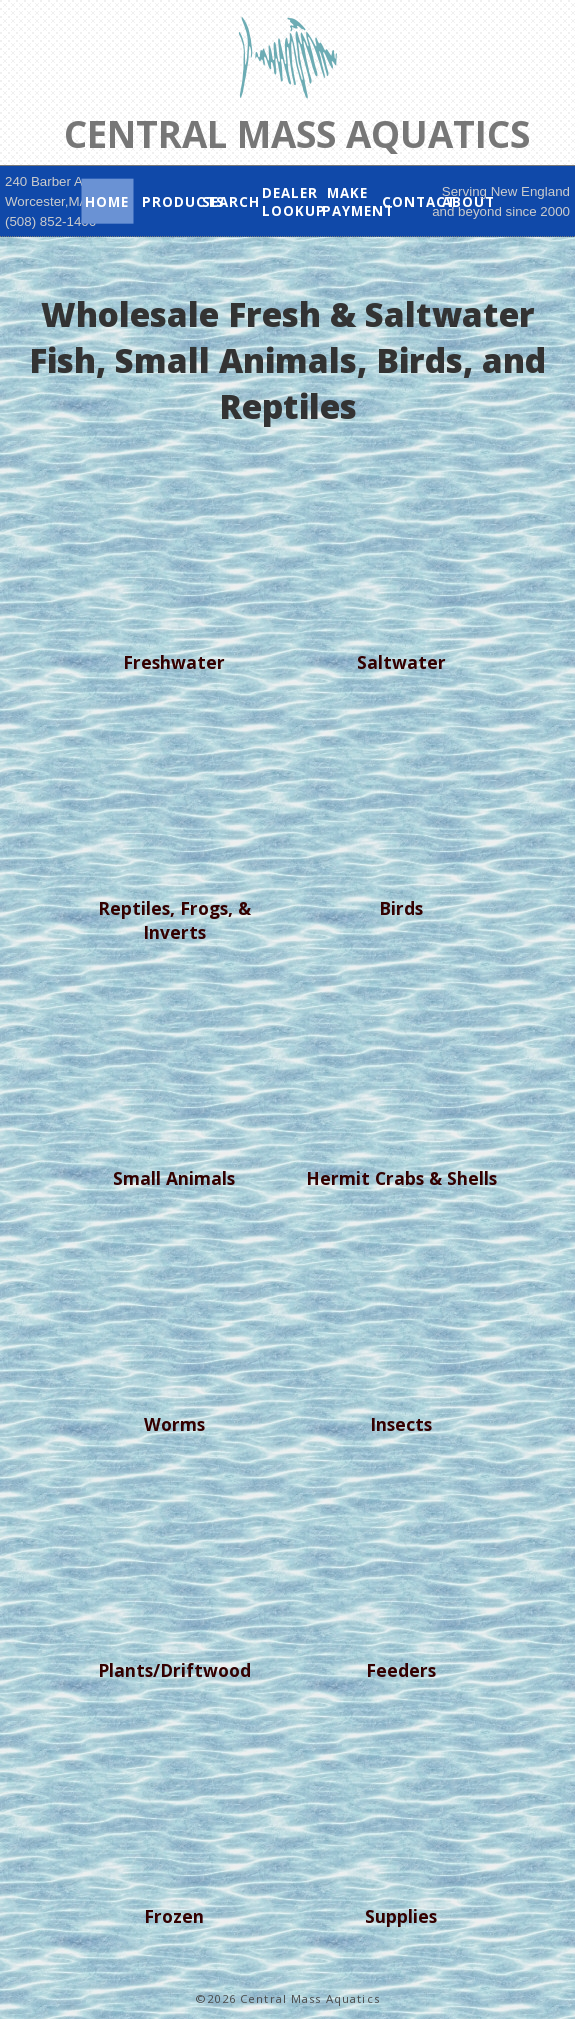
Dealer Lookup (288, 201)
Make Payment (348, 201)
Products (168, 201)
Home (107, 201)
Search (228, 201)
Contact (408, 201)
